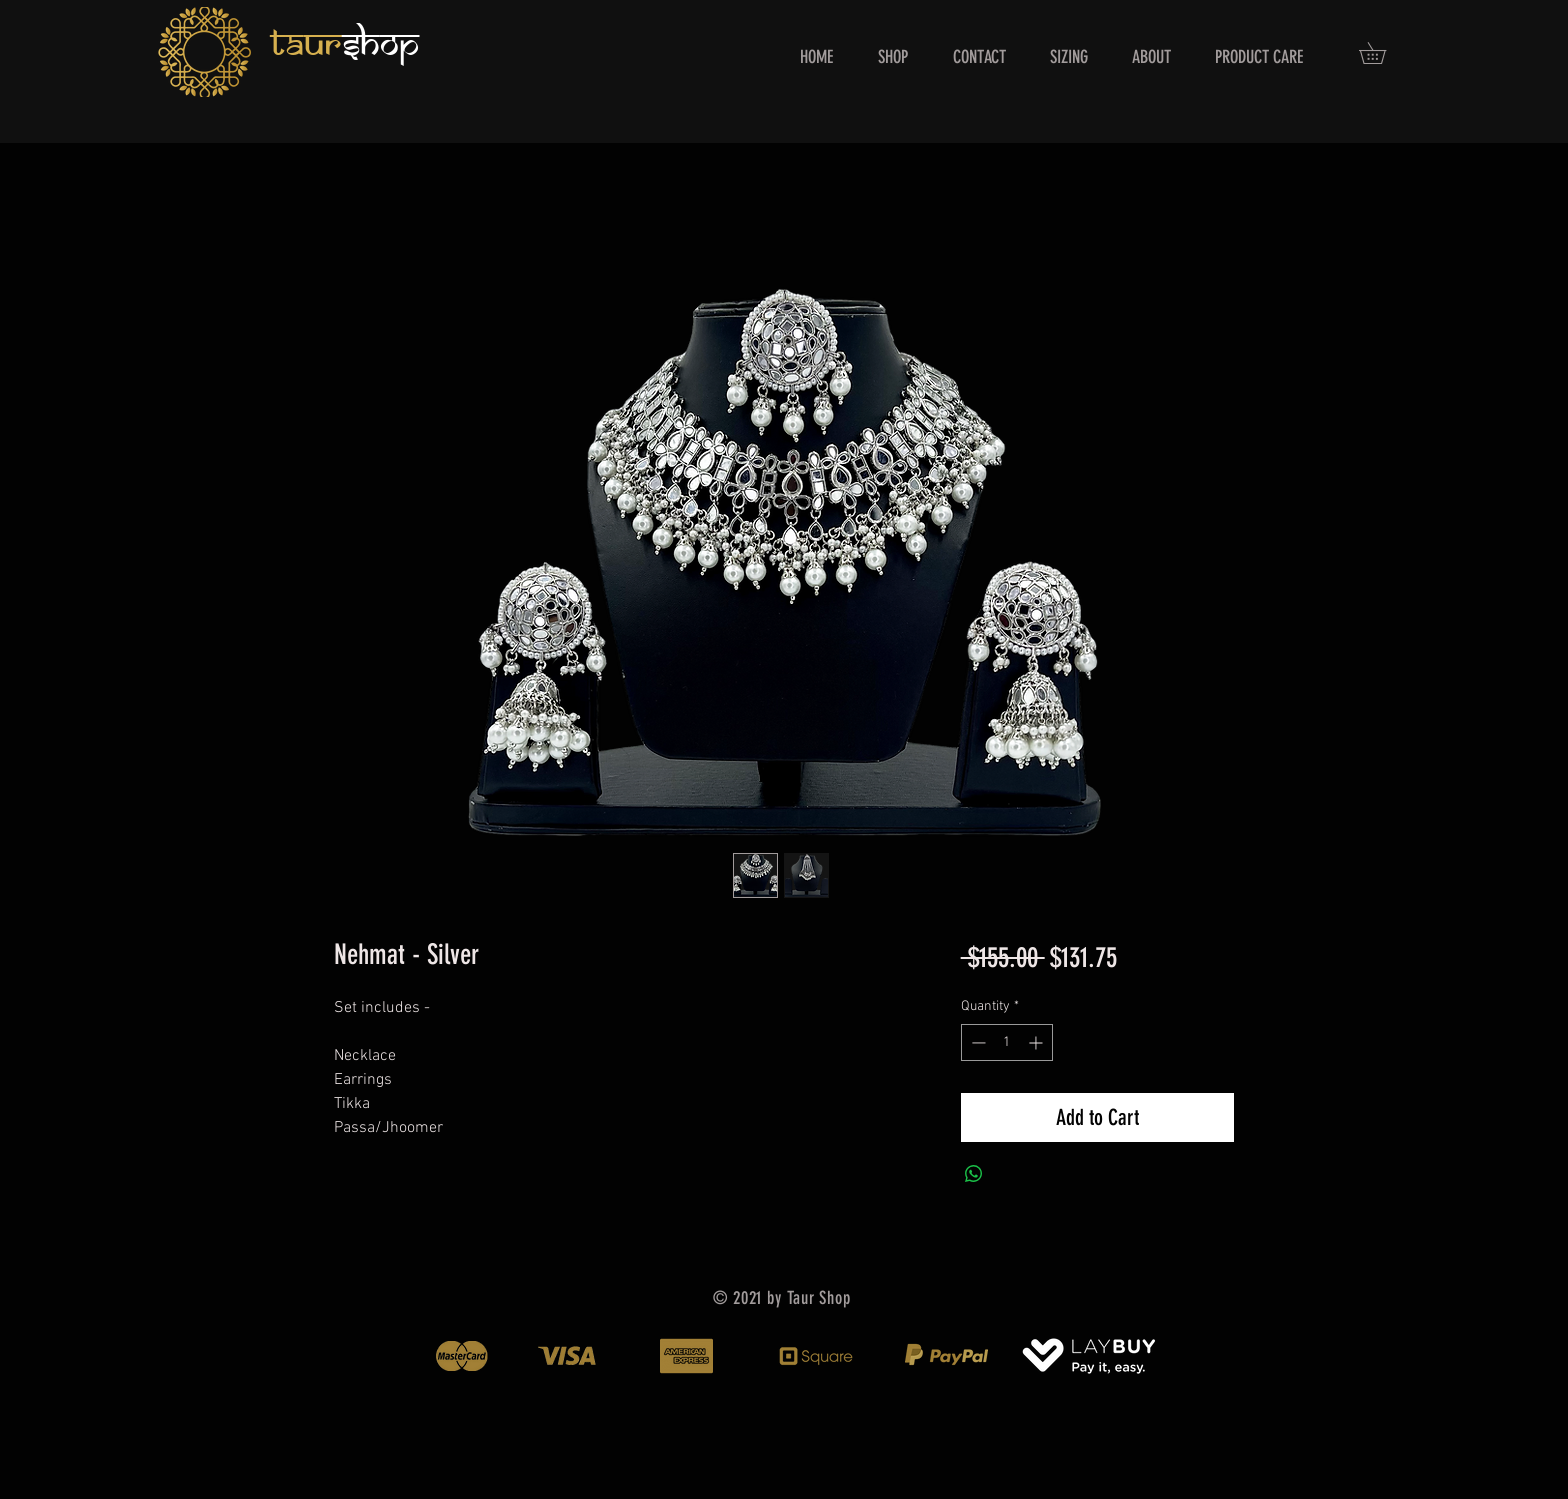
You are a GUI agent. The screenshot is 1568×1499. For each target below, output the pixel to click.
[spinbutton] (1007, 1042)
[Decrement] (976, 1042)
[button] (1383, 53)
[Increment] (1037, 1042)
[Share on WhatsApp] (974, 1174)
